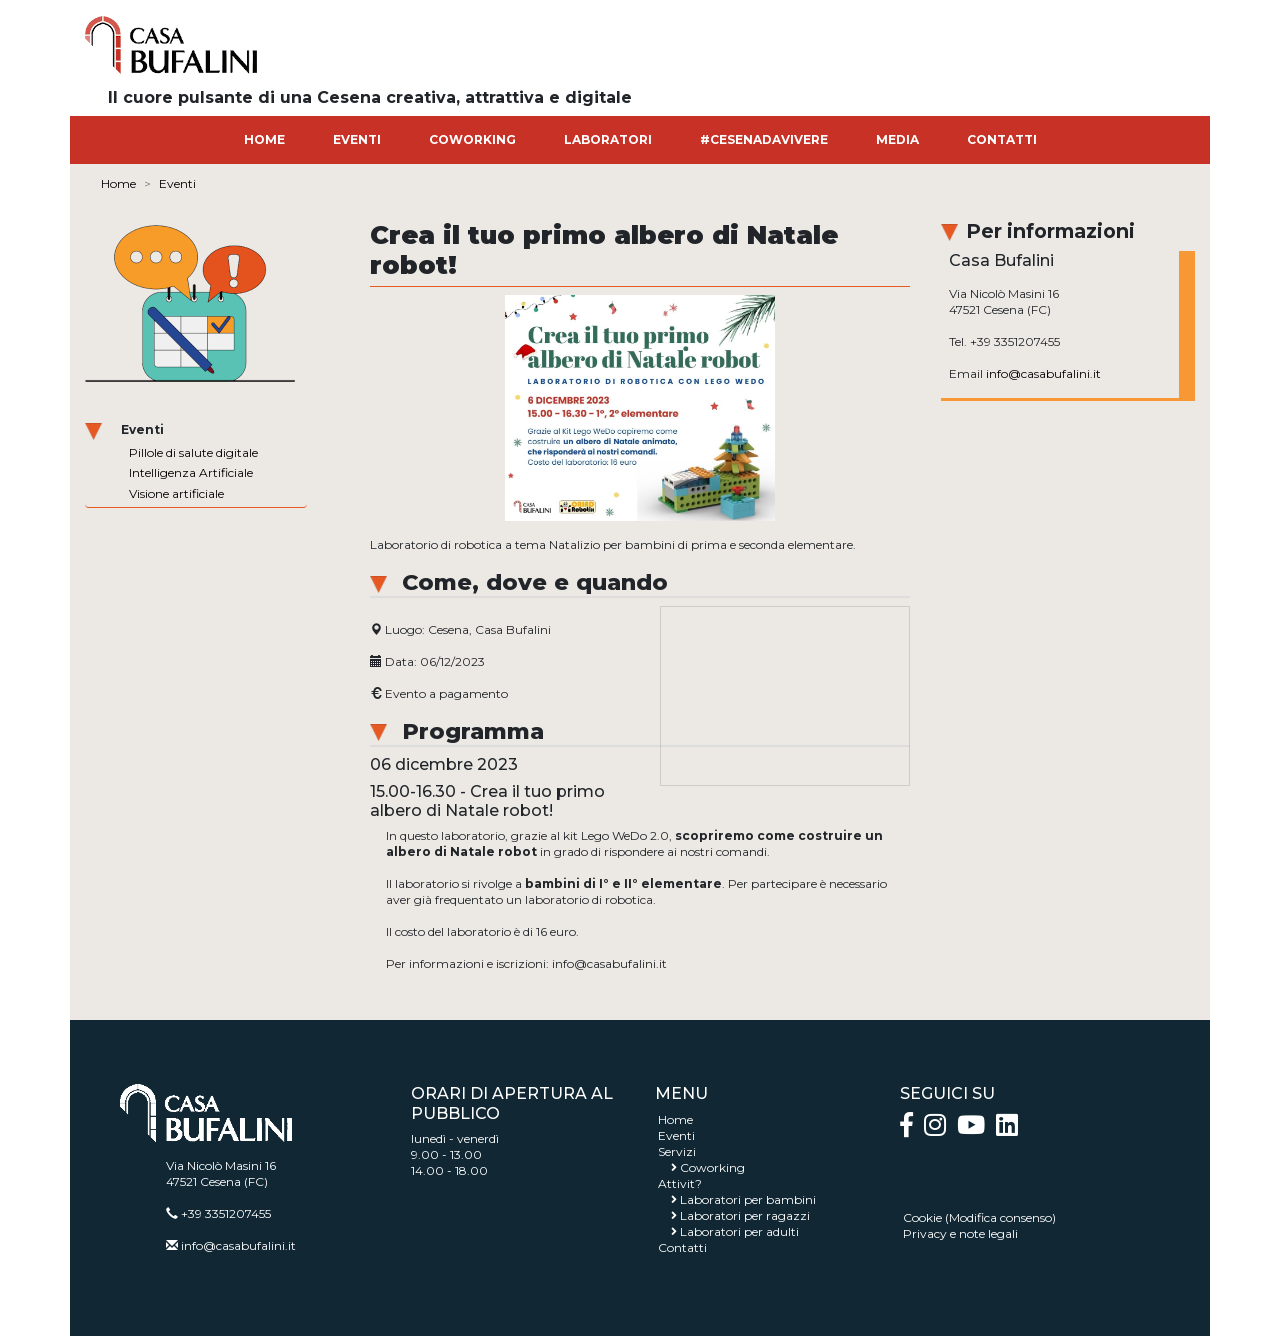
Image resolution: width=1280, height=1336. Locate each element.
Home (118, 183)
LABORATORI (608, 139)
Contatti (682, 1247)
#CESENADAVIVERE (764, 139)
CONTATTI (1002, 139)
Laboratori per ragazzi (745, 1215)
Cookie (922, 1217)
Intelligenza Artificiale (191, 472)
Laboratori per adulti (739, 1231)
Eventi (177, 183)
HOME (264, 139)
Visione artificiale (176, 493)
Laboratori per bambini (748, 1199)
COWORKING (472, 139)
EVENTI (357, 139)
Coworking (712, 1167)
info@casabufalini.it (1043, 373)
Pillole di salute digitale (193, 452)
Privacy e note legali (960, 1233)
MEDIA (897, 139)
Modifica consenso (1000, 1217)
